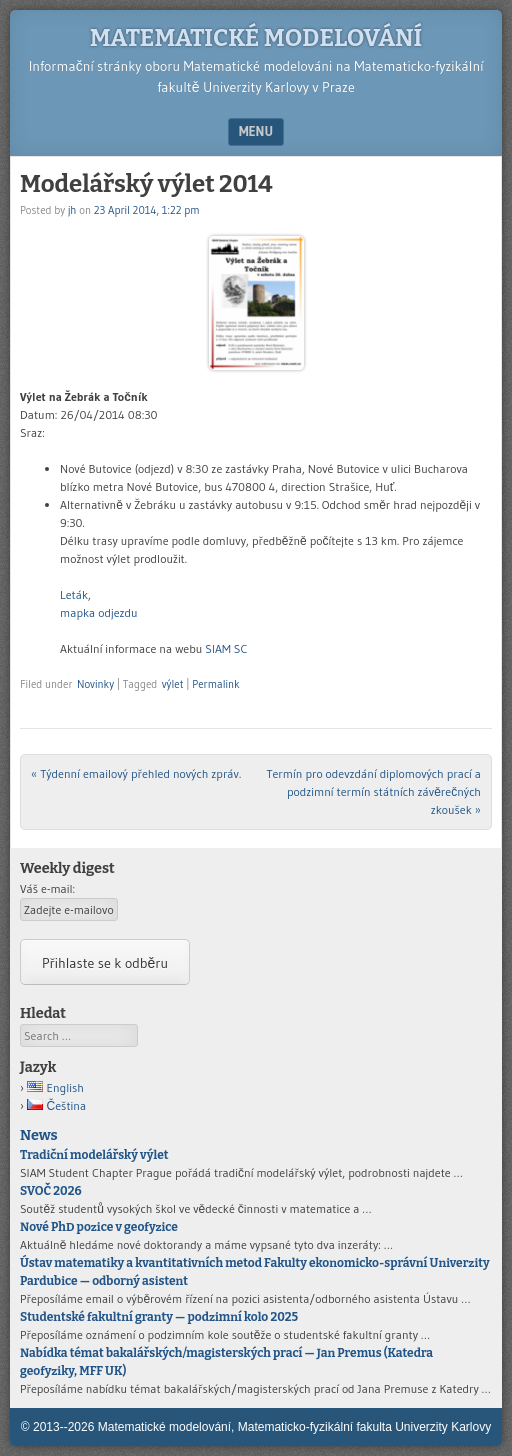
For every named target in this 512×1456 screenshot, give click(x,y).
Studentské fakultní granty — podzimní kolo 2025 (159, 1317)
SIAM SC (226, 648)
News (38, 1135)
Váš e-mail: (47, 888)
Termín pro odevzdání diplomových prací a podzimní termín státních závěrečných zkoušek (373, 791)
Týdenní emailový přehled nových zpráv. (136, 773)
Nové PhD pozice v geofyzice (99, 1227)
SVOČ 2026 (51, 1191)
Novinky (95, 684)
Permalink (215, 684)
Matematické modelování (256, 38)
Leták (74, 594)
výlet (173, 684)
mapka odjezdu (99, 612)
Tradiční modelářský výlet (94, 1155)
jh (72, 210)
